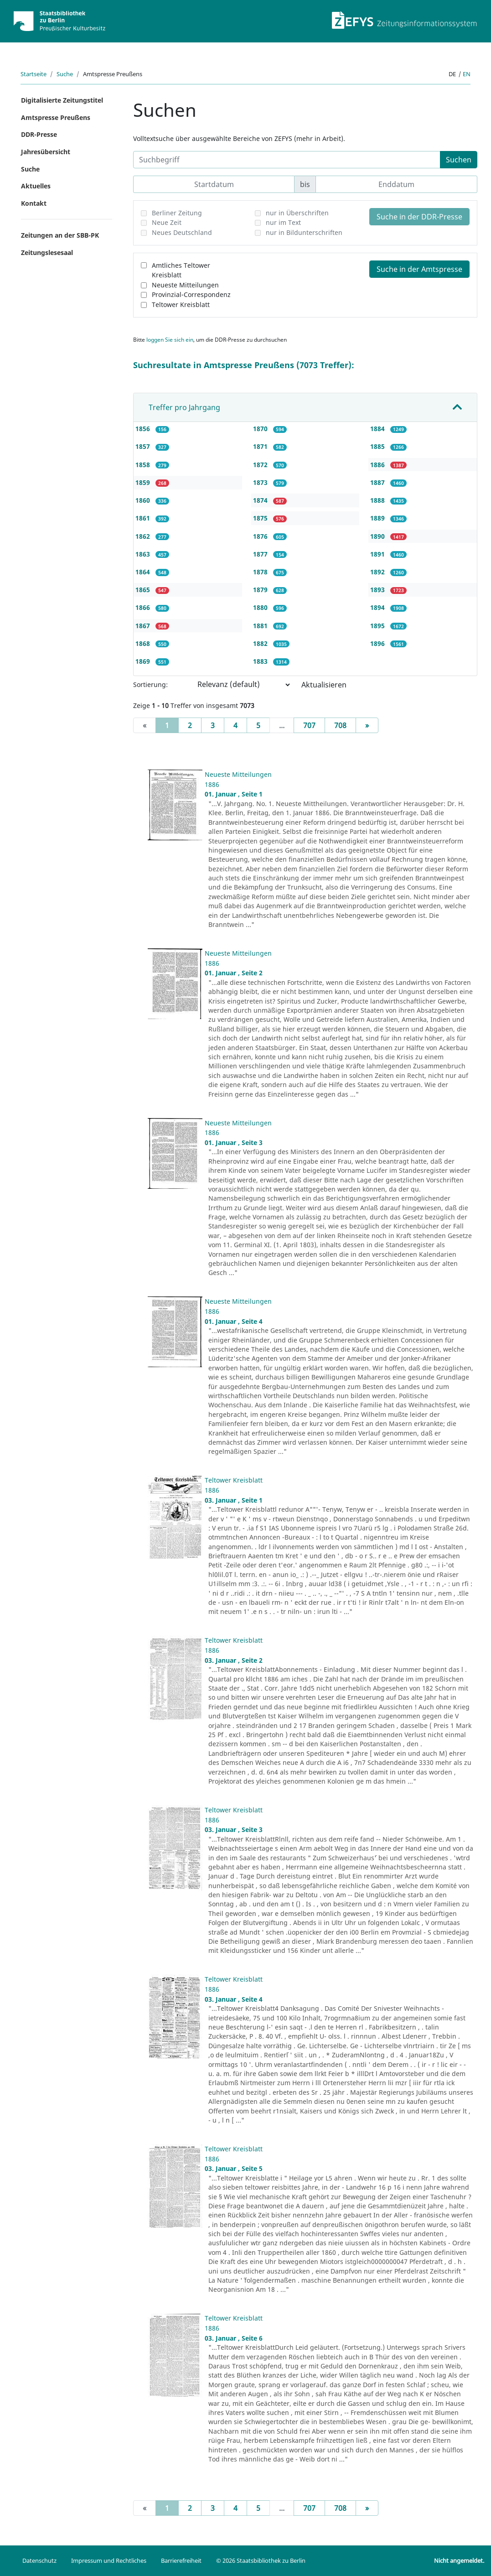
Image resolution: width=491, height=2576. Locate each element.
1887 (378, 482)
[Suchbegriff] (286, 159)
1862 (143, 536)
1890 (378, 536)
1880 (261, 607)
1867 (143, 625)
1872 (261, 464)
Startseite (34, 74)
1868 (143, 643)
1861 (143, 518)
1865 (143, 589)
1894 (378, 607)
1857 (143, 446)
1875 (261, 518)
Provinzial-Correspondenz (191, 294)
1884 (378, 428)
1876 (261, 536)
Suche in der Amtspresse (419, 269)
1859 (143, 482)
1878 (261, 571)
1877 (261, 554)
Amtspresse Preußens (55, 117)
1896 (378, 643)
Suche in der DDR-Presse (419, 217)
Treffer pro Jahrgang (184, 407)
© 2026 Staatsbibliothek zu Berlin (260, 2560)
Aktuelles (36, 186)
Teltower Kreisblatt (181, 304)
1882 (261, 643)
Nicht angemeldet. (459, 2560)
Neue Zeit (166, 222)
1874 (261, 500)
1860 (143, 500)
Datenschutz (39, 2560)
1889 (378, 518)
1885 (378, 446)
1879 (261, 589)
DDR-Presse (39, 134)
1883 (261, 661)
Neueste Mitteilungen (185, 285)
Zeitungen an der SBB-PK (60, 235)
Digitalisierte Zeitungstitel (62, 100)
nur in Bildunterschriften (304, 232)
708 (340, 725)
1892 (378, 571)
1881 (261, 625)
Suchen (458, 160)
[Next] (367, 725)
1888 (378, 500)
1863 (143, 554)
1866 (143, 607)
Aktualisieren (323, 685)
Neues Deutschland (182, 232)
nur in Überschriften (297, 212)
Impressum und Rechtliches (108, 2560)
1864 (143, 571)
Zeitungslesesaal (47, 252)
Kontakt (34, 203)
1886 (378, 464)
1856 (143, 428)
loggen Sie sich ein (169, 339)
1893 (378, 589)
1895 (378, 625)
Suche (65, 74)
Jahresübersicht (45, 151)
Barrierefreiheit (181, 2560)
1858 (143, 464)
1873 (261, 482)
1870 (261, 428)
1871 (261, 446)
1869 (143, 661)
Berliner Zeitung (177, 212)
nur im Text (283, 222)
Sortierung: (150, 684)
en (466, 74)
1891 (378, 554)
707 (309, 725)
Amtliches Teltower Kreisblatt (181, 270)
